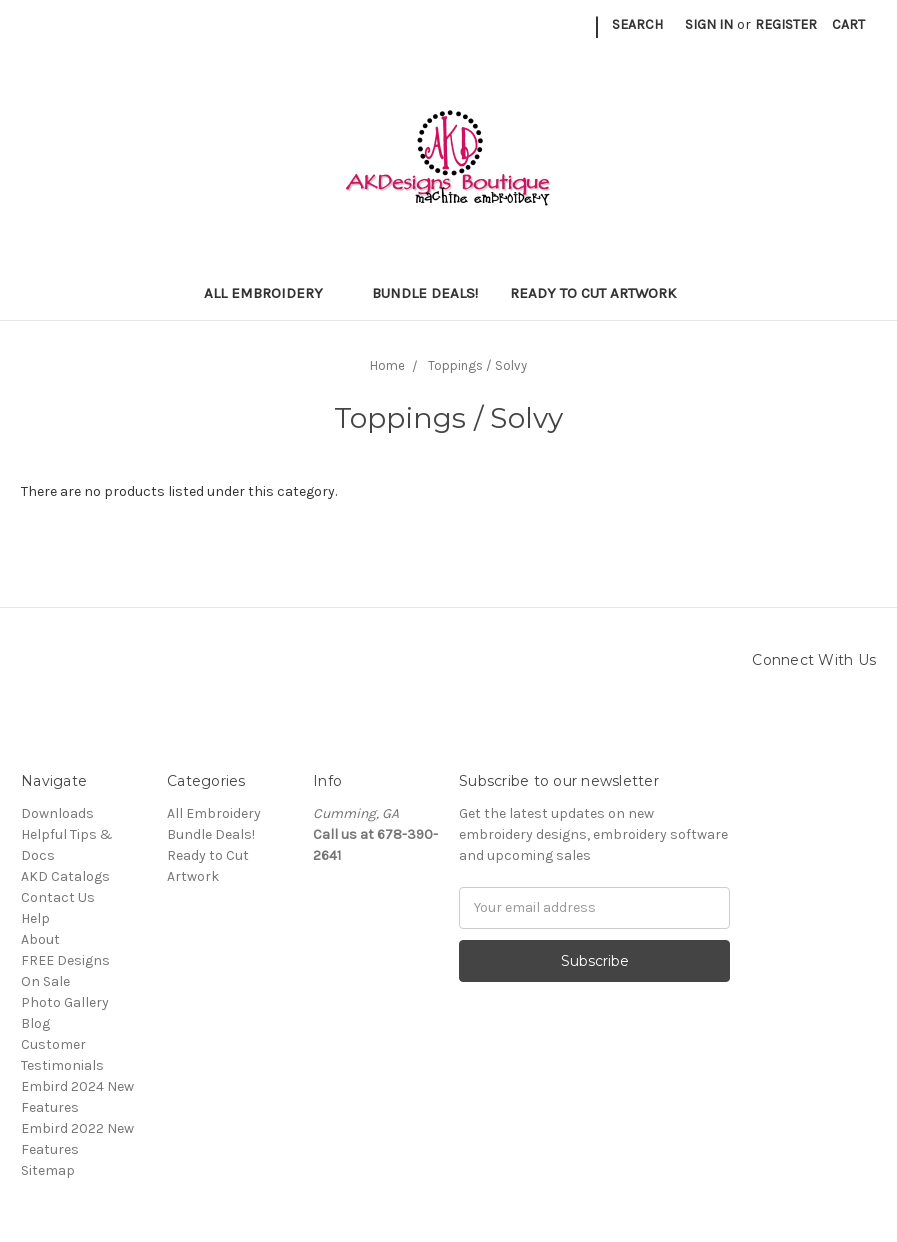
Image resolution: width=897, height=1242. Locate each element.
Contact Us (58, 897)
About (40, 939)
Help (35, 918)
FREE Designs (65, 960)
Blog (35, 1023)
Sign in (709, 24)
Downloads (57, 813)
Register (786, 24)
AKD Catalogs (65, 876)
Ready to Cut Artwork (601, 293)
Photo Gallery (65, 1002)
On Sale (45, 981)
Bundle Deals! (425, 293)
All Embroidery (272, 293)
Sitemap (48, 1170)
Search (637, 24)
